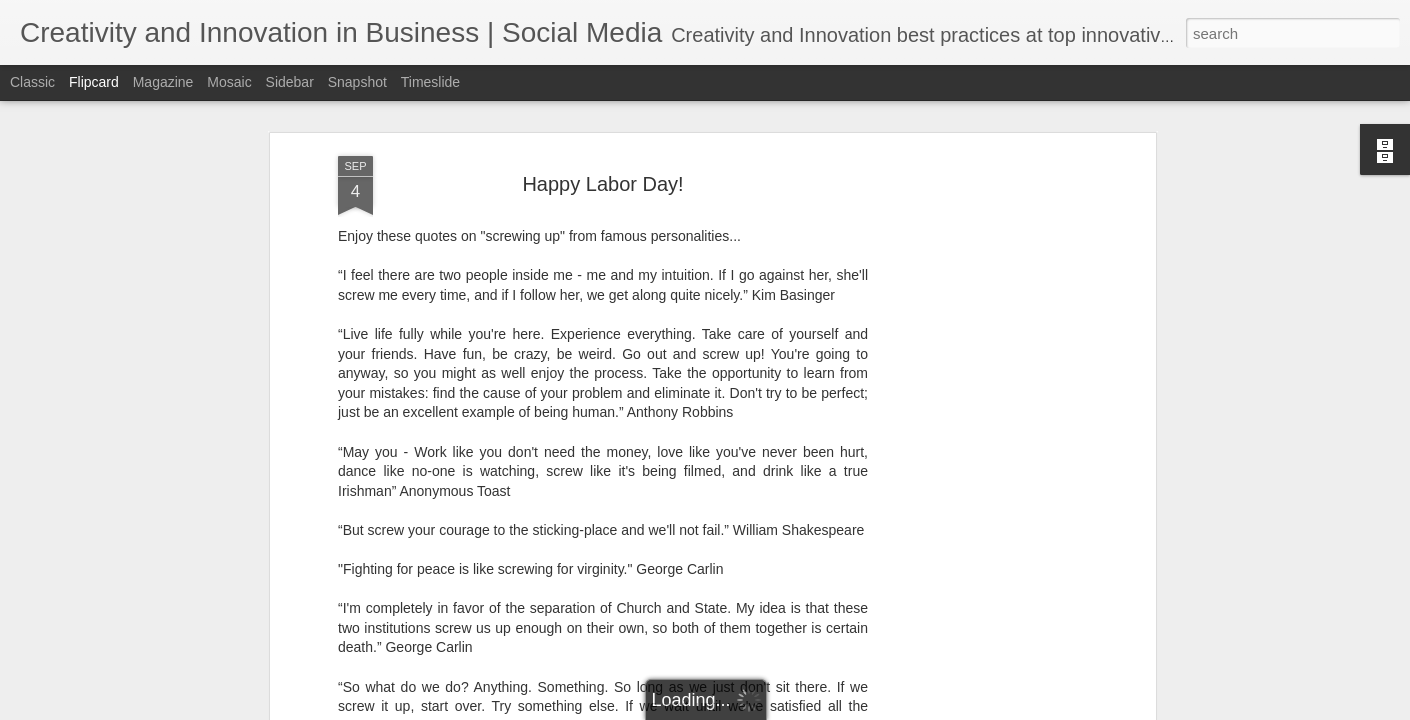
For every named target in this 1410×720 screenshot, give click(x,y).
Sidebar (290, 82)
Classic (32, 82)
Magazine (163, 82)
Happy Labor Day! (602, 184)
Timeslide (430, 82)
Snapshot (357, 82)
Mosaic (229, 82)
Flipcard (94, 82)
